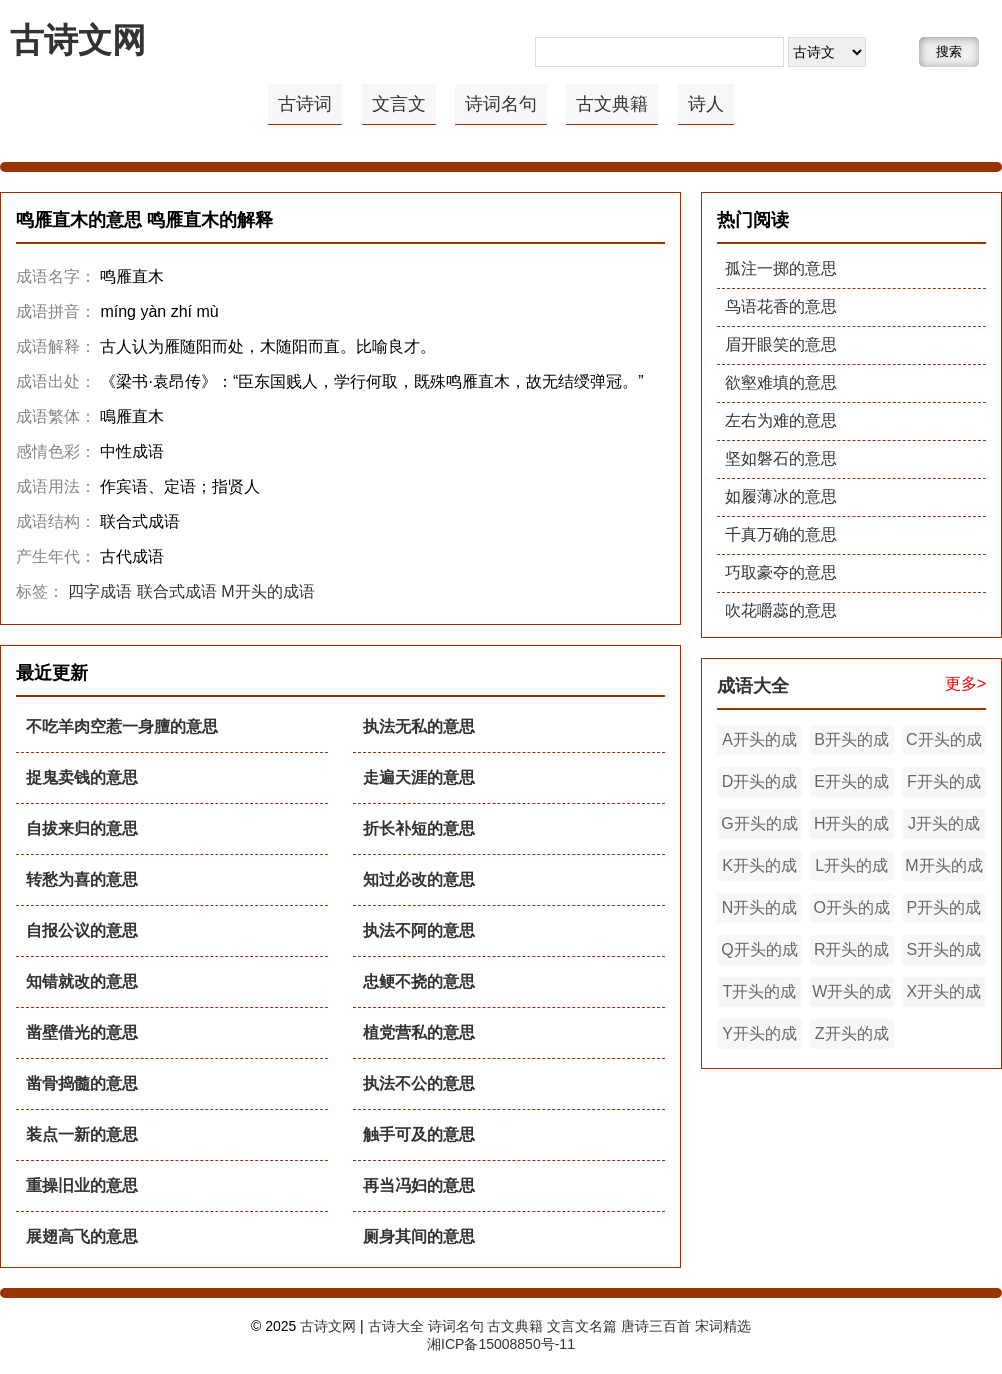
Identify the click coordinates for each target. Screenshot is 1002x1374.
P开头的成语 (944, 911)
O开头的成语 (851, 911)
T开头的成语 (760, 995)
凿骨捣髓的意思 (82, 1083)
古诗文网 (78, 40)
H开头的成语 (852, 827)
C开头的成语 (944, 743)
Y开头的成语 (759, 1037)
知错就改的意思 (82, 981)
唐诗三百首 (656, 1326)
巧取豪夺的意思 (781, 572)
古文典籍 (612, 104)
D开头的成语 (760, 785)
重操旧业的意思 (82, 1185)
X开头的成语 (944, 995)
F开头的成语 (944, 785)
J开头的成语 (944, 827)
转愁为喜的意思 (82, 879)
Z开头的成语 (852, 1037)
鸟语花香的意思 (781, 306)
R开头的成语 (852, 953)
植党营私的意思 (419, 1032)
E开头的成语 (851, 785)
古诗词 (305, 104)
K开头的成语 (759, 869)
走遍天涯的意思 (419, 777)
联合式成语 (177, 591)
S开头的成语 (944, 953)
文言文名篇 (582, 1326)
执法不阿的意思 (419, 930)
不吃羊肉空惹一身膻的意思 (122, 726)
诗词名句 (501, 104)
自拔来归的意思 (82, 828)
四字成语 (100, 591)
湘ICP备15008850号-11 (501, 1344)
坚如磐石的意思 (781, 458)
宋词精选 (723, 1326)
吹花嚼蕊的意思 (781, 610)
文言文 (399, 104)
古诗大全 (396, 1326)
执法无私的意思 (419, 726)
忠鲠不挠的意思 (419, 981)
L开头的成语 (851, 869)
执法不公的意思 (419, 1083)
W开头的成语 (851, 995)
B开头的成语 (851, 743)
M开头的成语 (267, 591)
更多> (965, 683)
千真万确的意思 (781, 534)
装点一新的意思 (82, 1134)
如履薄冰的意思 (781, 496)
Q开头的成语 (759, 953)
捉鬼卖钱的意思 (82, 777)
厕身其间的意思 (419, 1236)
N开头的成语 (760, 911)
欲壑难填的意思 (781, 382)
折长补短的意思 (419, 828)
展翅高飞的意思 (82, 1236)
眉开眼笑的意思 (781, 344)
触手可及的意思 (419, 1134)
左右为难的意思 (781, 420)
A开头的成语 (759, 743)
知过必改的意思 (419, 879)
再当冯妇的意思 (419, 1185)
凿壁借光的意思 (82, 1032)
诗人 (706, 104)
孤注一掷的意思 (781, 268)
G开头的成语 (759, 827)
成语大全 (753, 686)
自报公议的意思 (82, 930)
